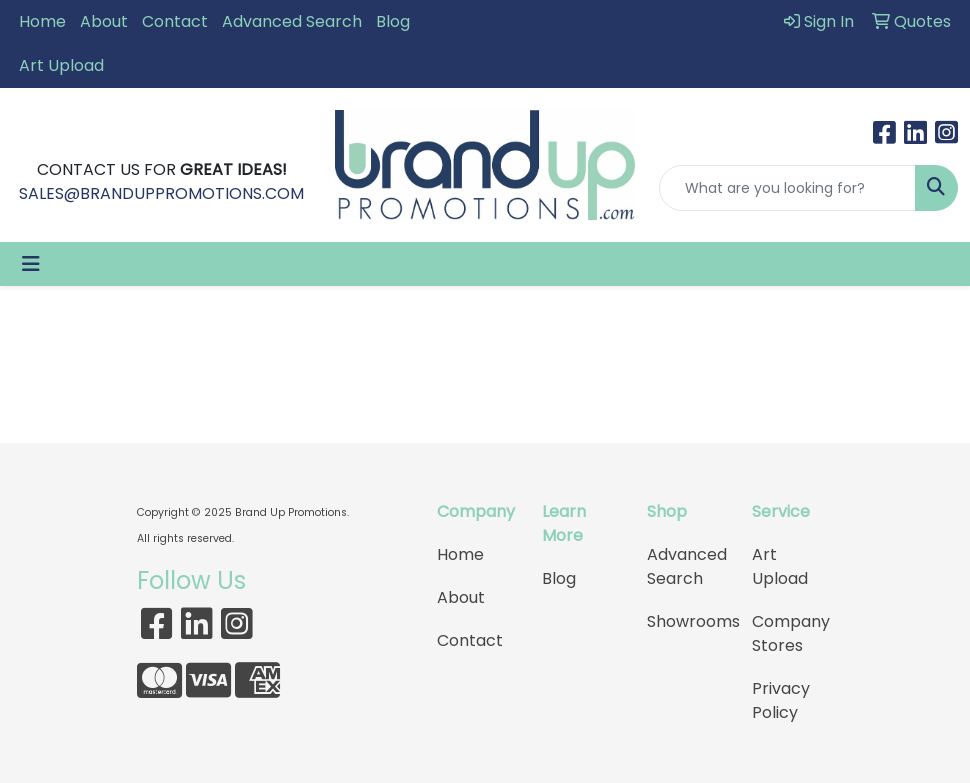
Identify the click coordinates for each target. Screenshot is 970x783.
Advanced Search (292, 21)
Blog (393, 21)
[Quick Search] (787, 188)
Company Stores (791, 633)
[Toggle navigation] (31, 264)
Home (42, 21)
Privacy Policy (781, 700)
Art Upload (61, 65)
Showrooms (687, 621)
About (104, 21)
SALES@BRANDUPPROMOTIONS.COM (161, 193)
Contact (175, 21)
